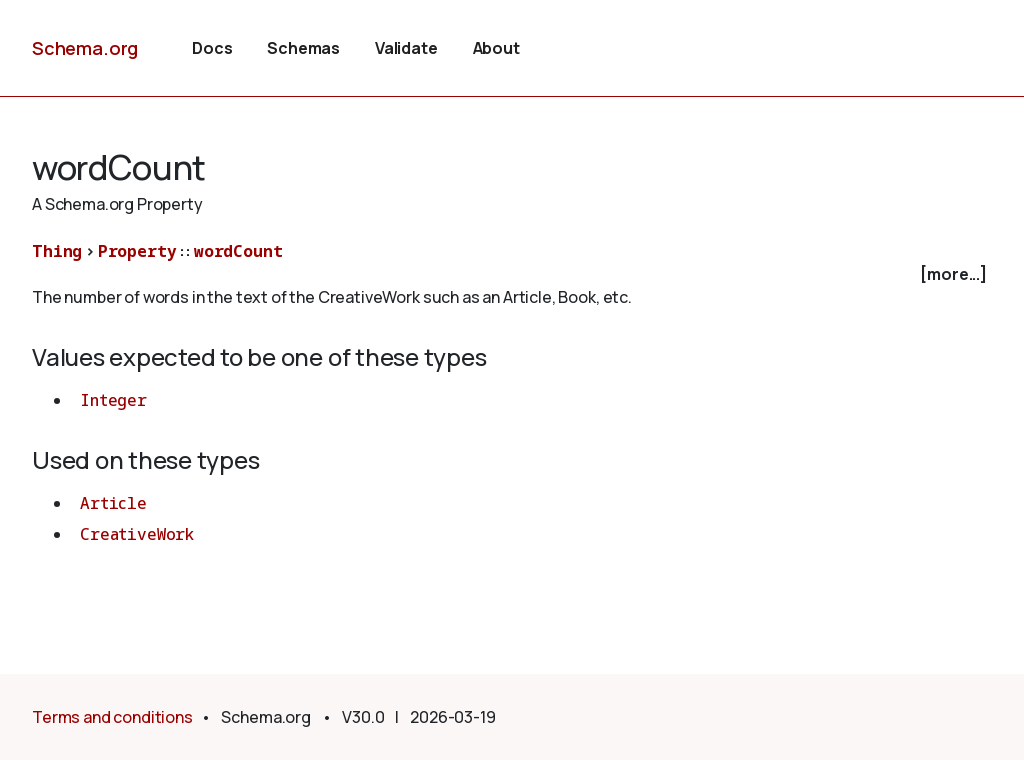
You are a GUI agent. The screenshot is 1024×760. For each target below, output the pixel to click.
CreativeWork (137, 534)
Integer (113, 400)
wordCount (238, 251)
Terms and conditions (112, 717)
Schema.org (85, 48)
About (496, 48)
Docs (212, 48)
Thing (57, 251)
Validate (406, 48)
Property (137, 251)
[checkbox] (512, 274)
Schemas (303, 48)
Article (113, 503)
